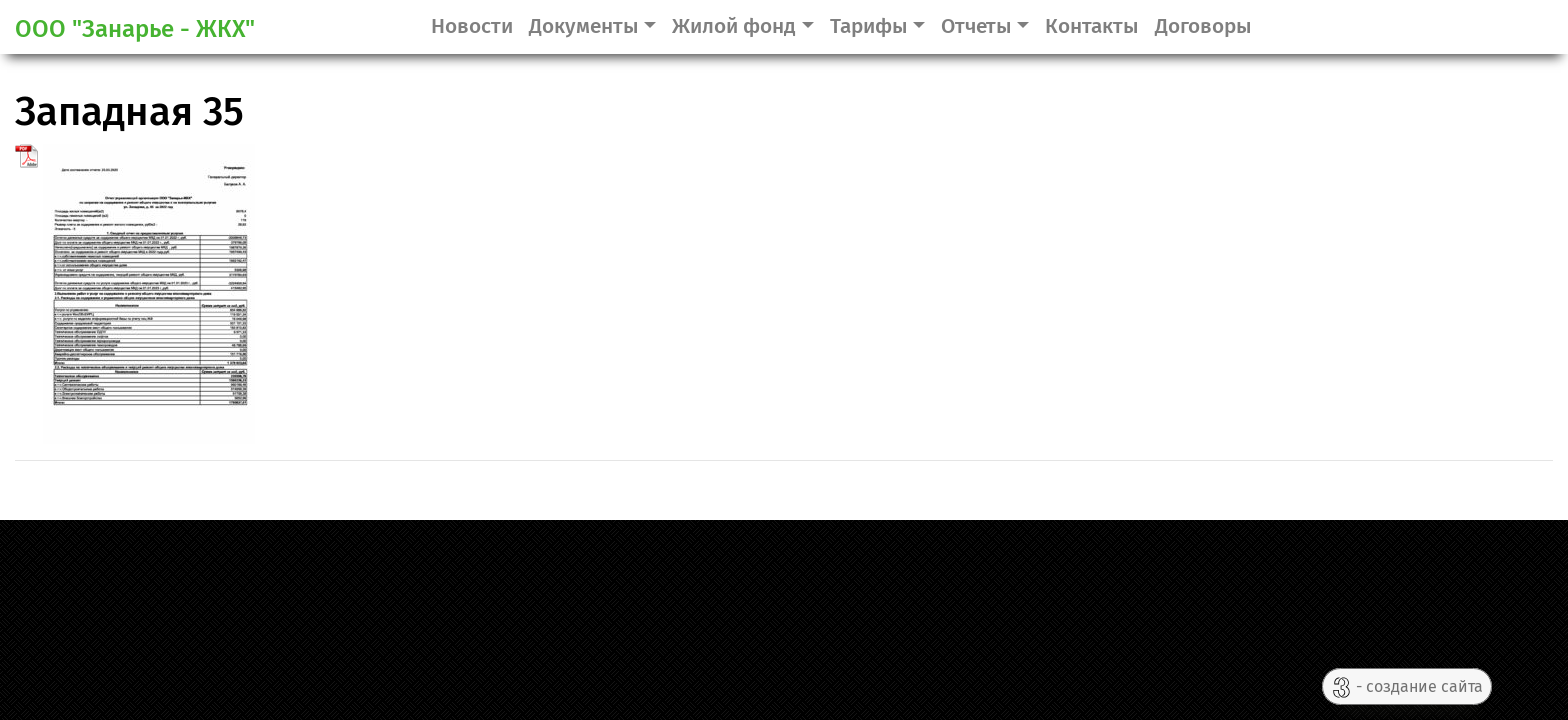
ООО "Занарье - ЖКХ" (135, 29)
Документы (584, 26)
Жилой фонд (734, 26)
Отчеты (976, 26)
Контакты (1092, 26)
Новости (472, 26)
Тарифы (869, 26)
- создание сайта (1407, 687)
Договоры (1203, 26)
